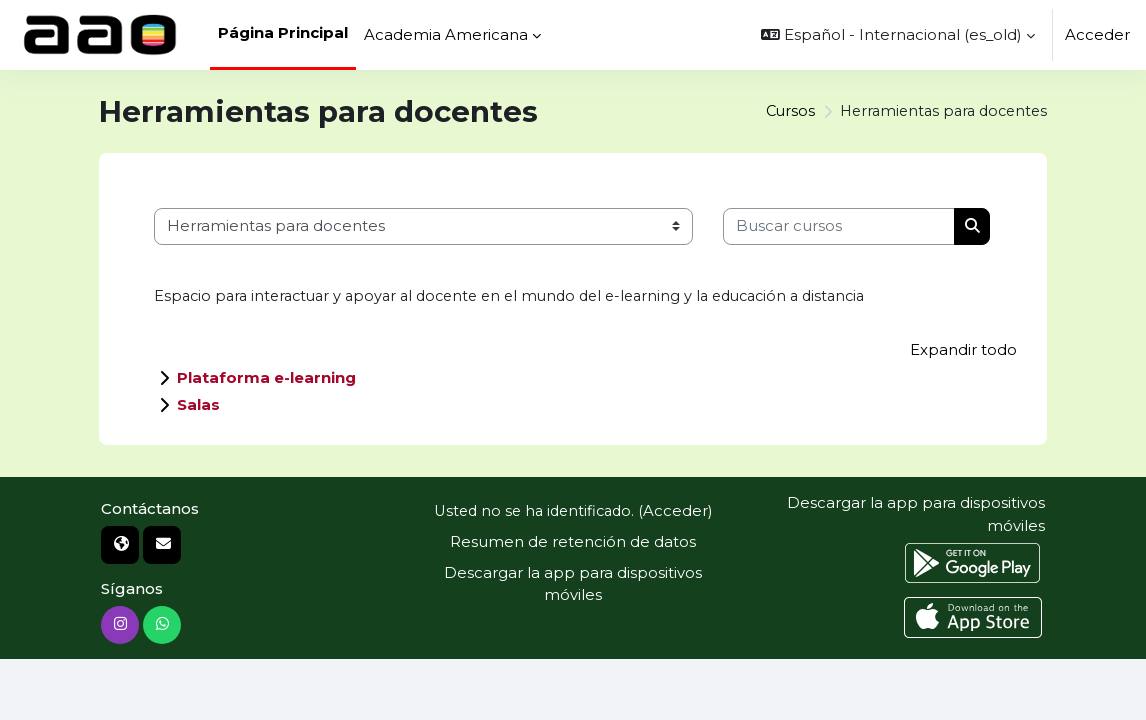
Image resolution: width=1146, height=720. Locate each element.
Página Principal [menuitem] (283, 33)
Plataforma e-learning (266, 378)
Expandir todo (963, 351)
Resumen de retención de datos (573, 542)
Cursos (778, 111)
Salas (198, 405)
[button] (898, 35)
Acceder (1097, 35)
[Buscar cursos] (839, 226)
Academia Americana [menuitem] (446, 35)
